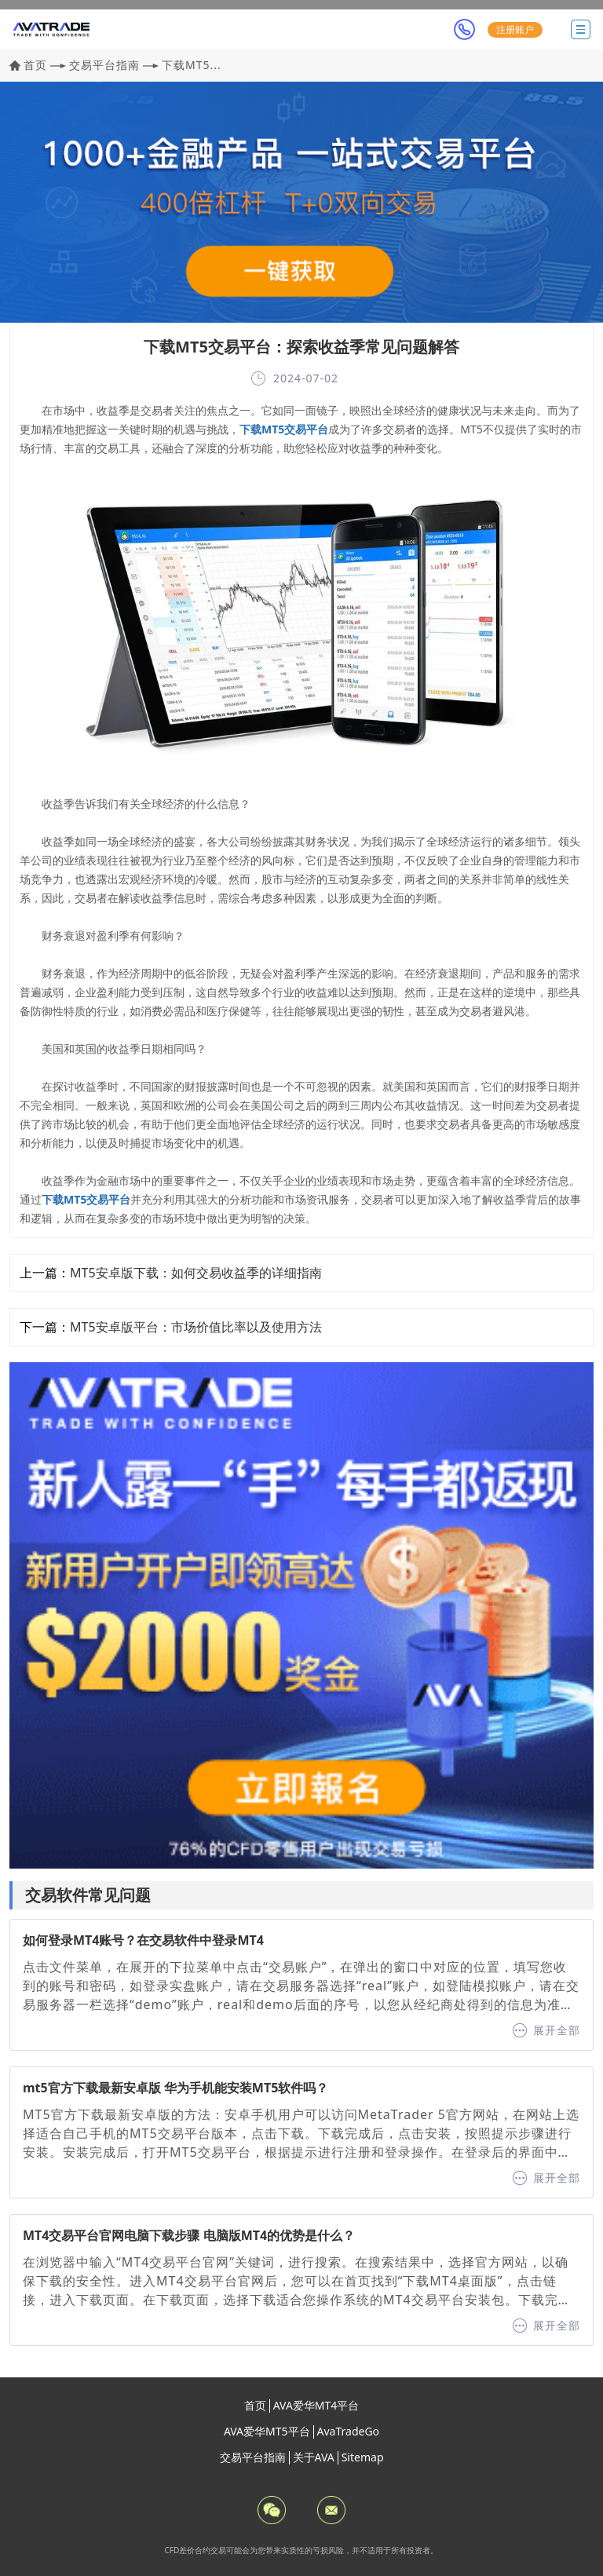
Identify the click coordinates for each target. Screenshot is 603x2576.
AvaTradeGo (348, 2431)
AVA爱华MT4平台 (316, 2405)
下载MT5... (191, 64)
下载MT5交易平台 (283, 429)
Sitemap (363, 2457)
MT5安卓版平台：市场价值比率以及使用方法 (196, 1327)
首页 (35, 64)
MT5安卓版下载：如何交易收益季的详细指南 (196, 1272)
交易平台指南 (104, 64)
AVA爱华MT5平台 (267, 2431)
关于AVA (313, 2457)
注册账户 (515, 29)
